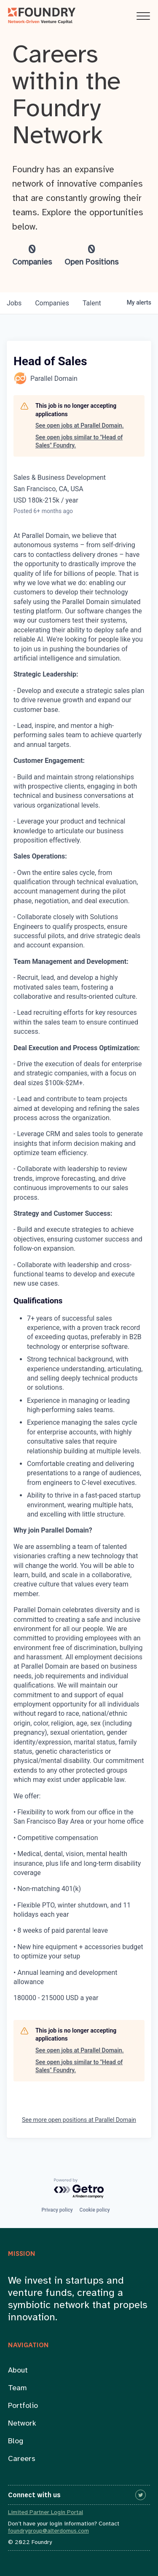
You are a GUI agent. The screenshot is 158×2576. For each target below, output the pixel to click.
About (18, 2371)
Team (17, 2388)
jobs (14, 303)
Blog (15, 2441)
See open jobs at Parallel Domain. (79, 425)
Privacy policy (56, 2210)
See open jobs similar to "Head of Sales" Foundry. (79, 441)
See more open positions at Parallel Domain (79, 2119)
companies (52, 303)
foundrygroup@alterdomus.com (48, 2531)
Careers (21, 2459)
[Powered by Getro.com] (79, 2188)
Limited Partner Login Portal (45, 2512)
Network (22, 2424)
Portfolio (23, 2406)
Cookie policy (95, 2210)
